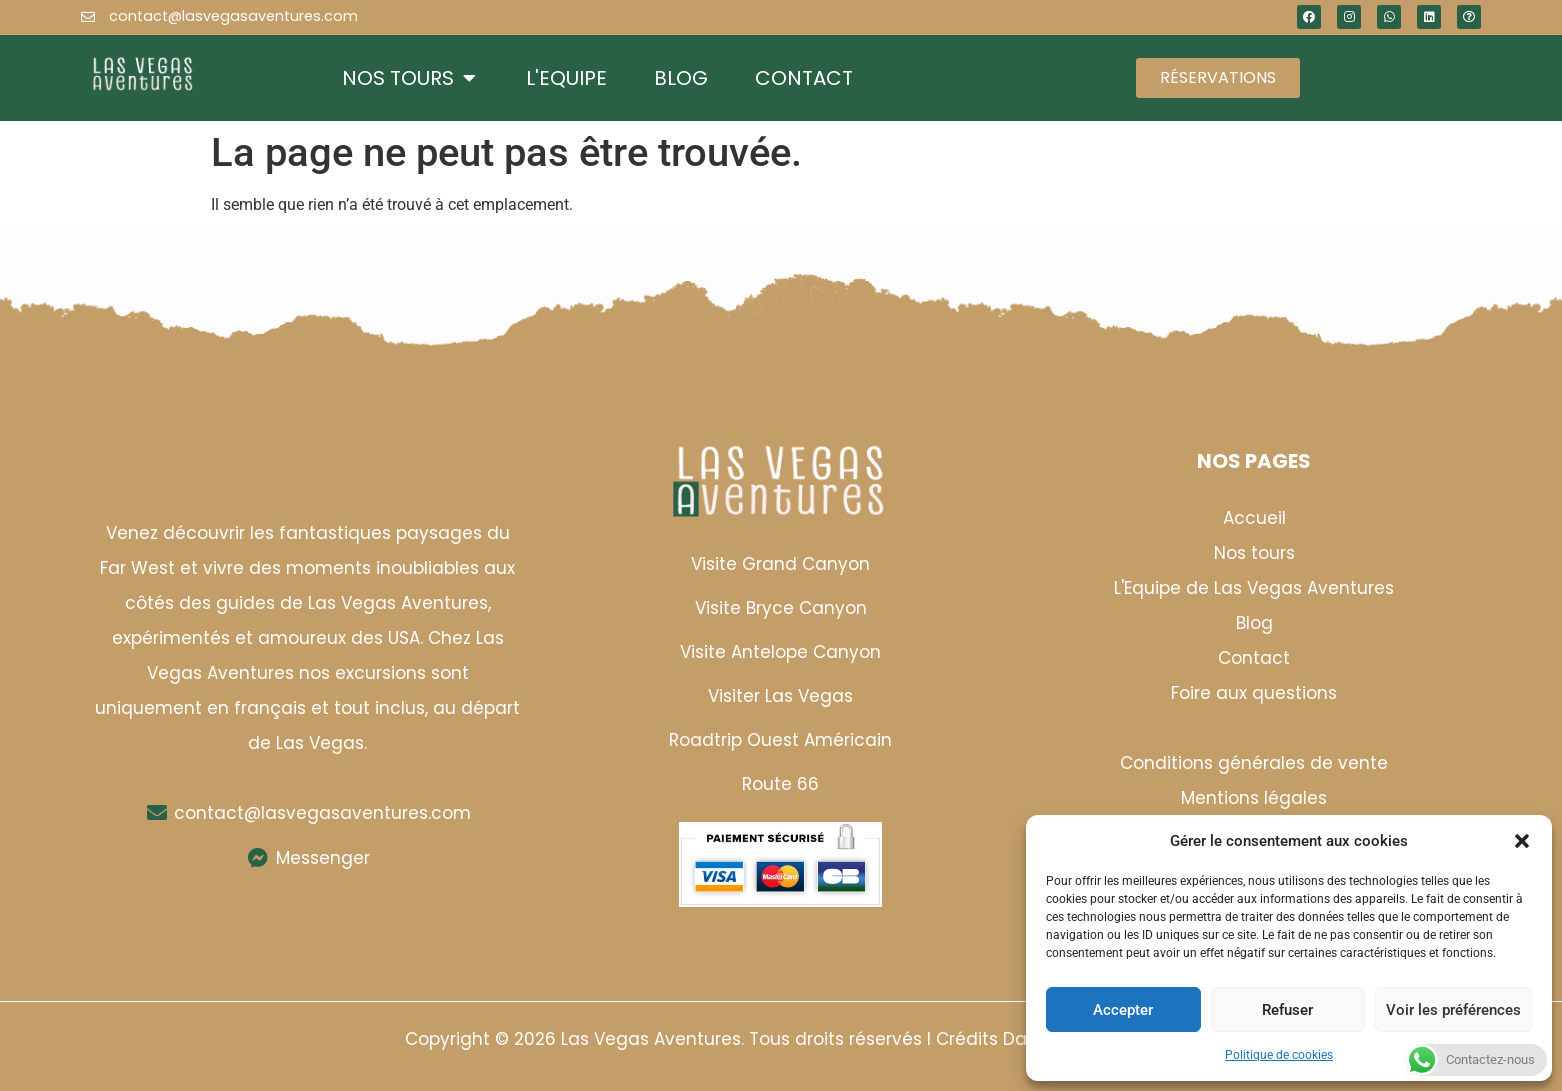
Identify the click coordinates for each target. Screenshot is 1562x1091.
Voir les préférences (1453, 1010)
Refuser (1287, 1010)
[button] (1522, 841)
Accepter (1123, 1010)
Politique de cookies (1279, 1055)
